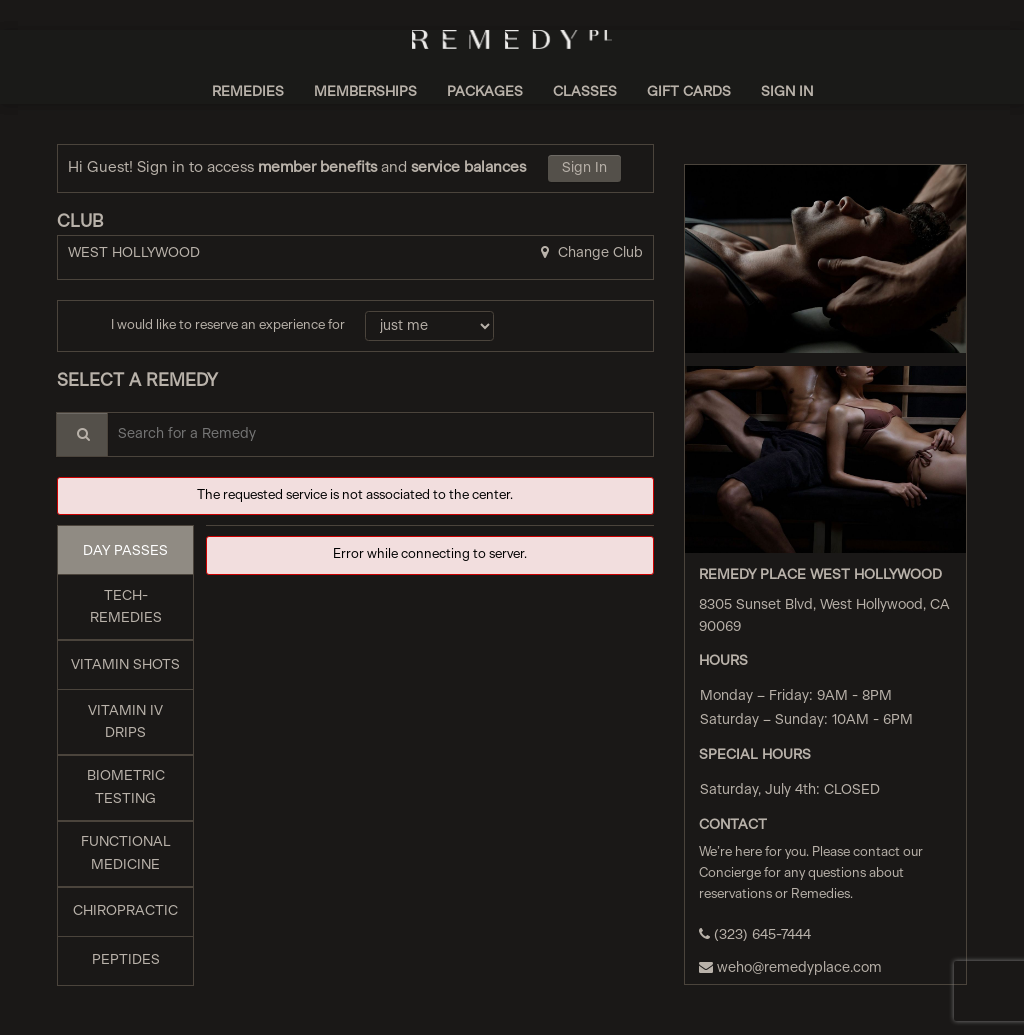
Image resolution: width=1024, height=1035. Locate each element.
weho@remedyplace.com (790, 967)
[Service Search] (82, 434)
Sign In (584, 168)
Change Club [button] (598, 253)
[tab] (125, 550)
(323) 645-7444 (755, 934)
